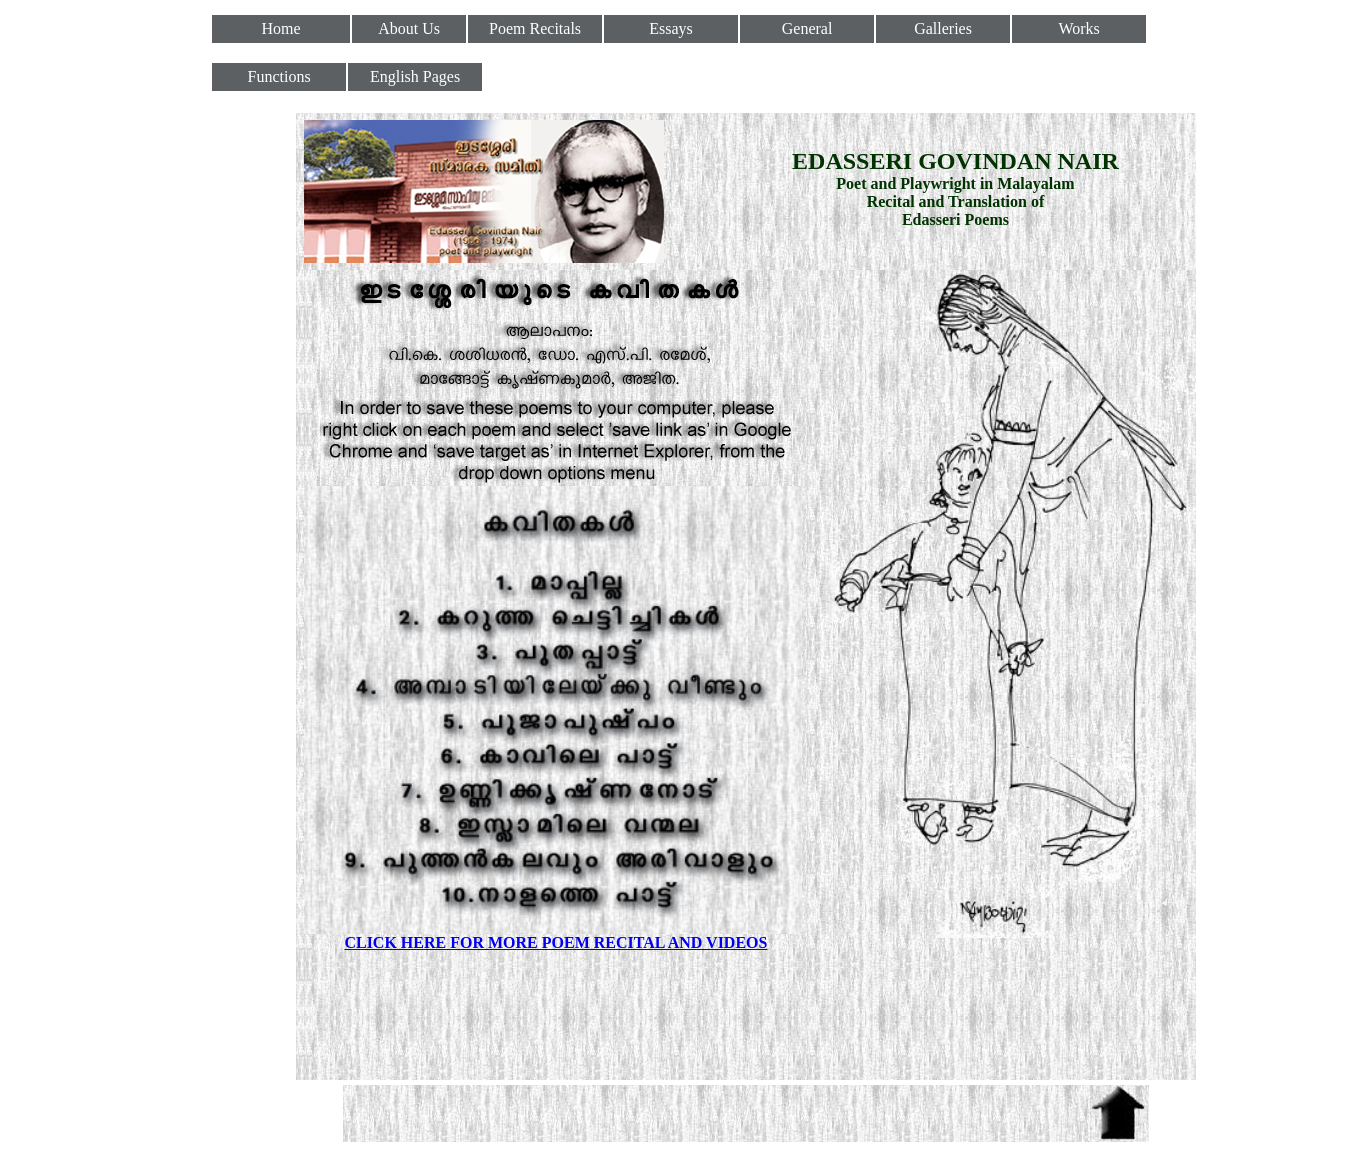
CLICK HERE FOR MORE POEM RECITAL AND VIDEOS (555, 942)
